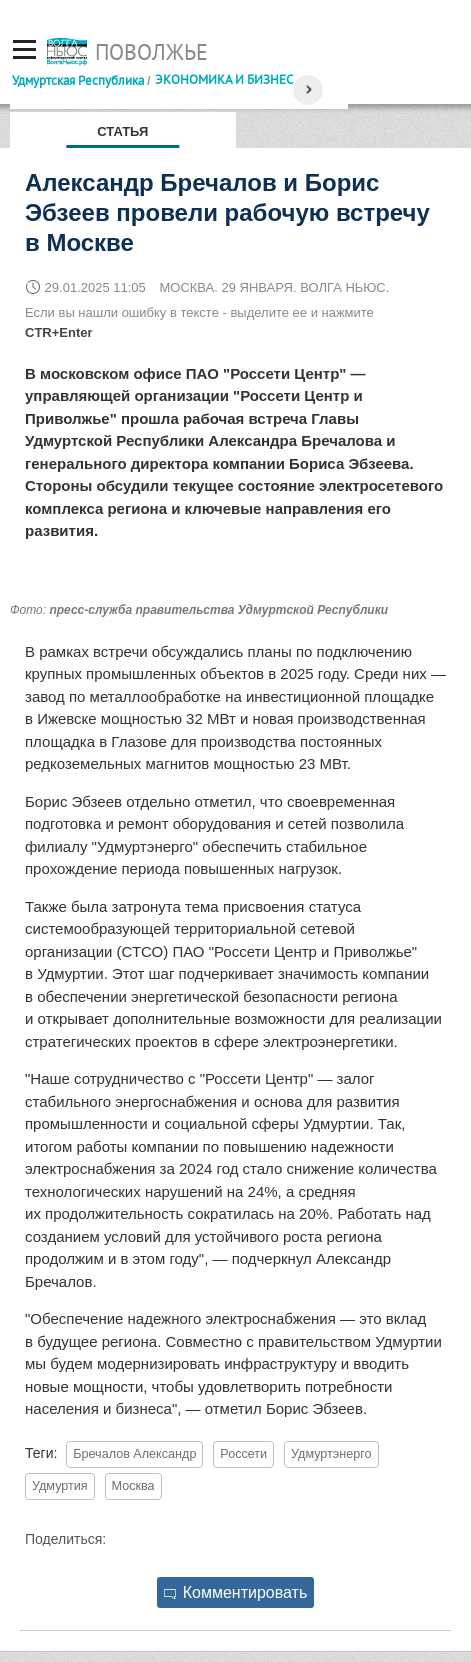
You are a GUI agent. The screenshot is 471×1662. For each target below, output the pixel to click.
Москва (133, 1486)
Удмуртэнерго (331, 1454)
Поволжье (151, 52)
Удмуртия (60, 1486)
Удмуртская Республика (78, 80)
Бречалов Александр (134, 1454)
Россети (243, 1454)
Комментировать (236, 1592)
